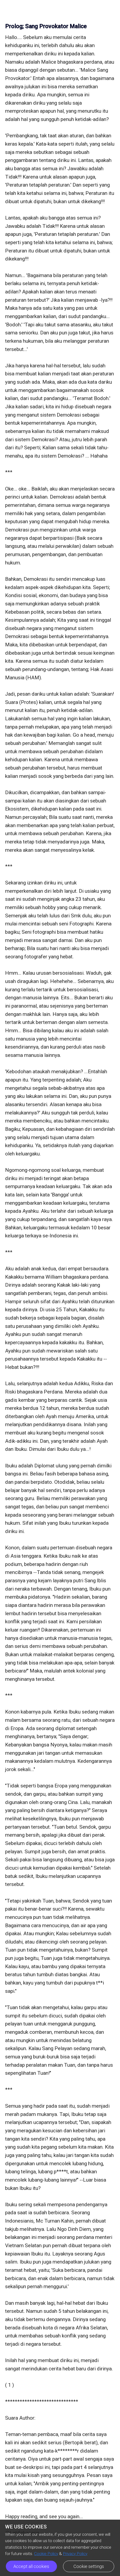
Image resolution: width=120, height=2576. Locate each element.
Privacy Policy (75, 2553)
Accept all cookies (31, 2566)
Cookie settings (89, 2566)
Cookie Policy (46, 2553)
